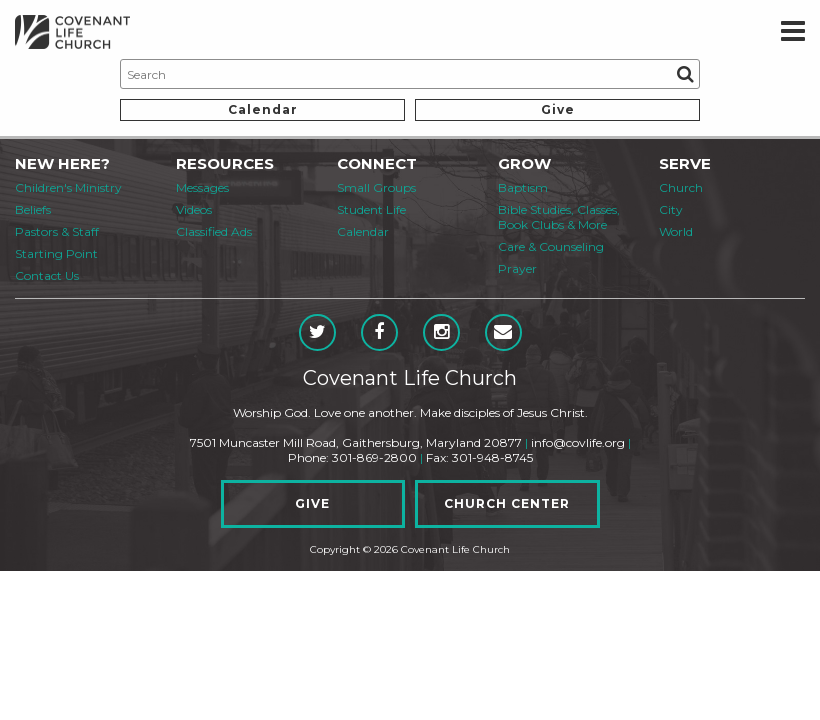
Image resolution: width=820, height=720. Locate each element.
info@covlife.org (578, 442)
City (671, 209)
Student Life (371, 209)
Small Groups (376, 187)
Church (681, 187)
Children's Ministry (68, 187)
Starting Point (56, 253)
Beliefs (33, 209)
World (676, 231)
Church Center (507, 503)
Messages (202, 187)
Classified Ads (214, 231)
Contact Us (47, 275)
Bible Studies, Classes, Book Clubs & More (559, 217)
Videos (194, 209)
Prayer (517, 268)
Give (558, 109)
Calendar (263, 109)
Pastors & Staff (57, 231)
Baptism (523, 187)
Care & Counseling (551, 246)
